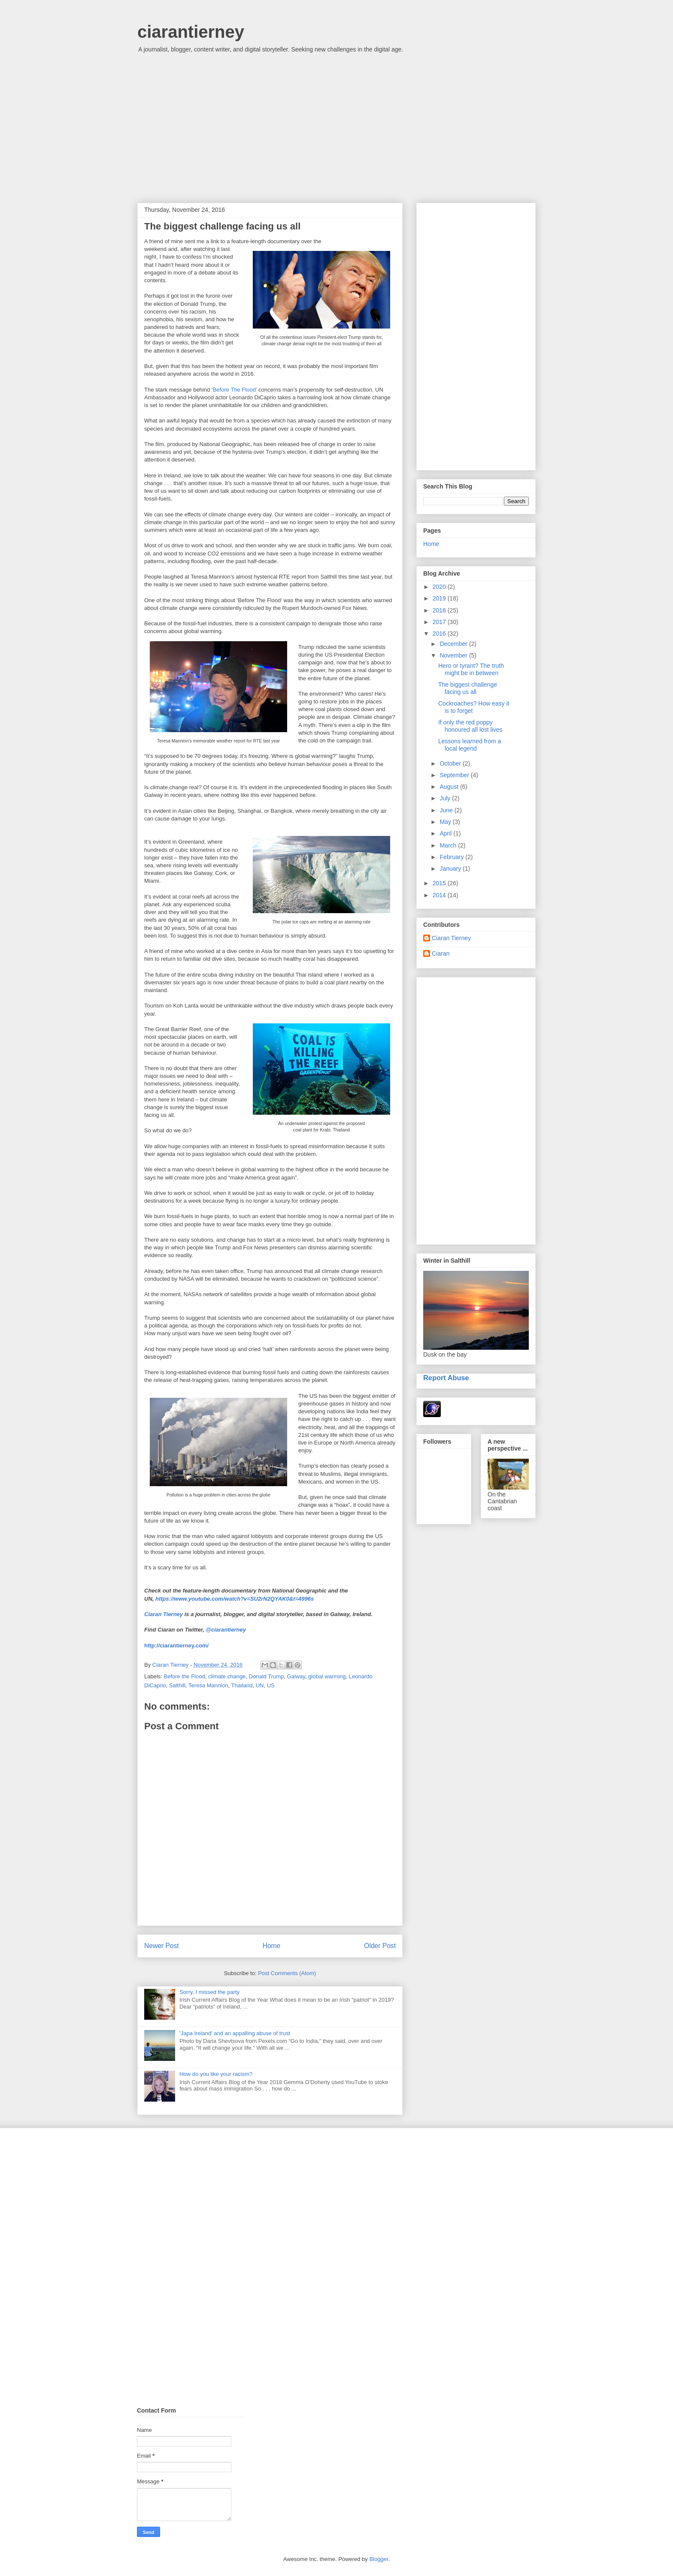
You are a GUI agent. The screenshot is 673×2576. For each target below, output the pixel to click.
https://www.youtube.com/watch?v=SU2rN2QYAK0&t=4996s (234, 1599)
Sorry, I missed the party (209, 1992)
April (446, 833)
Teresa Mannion (208, 1685)
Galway (296, 1676)
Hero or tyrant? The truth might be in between (471, 669)
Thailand (242, 1685)
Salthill (177, 1685)
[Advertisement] (336, 130)
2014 (440, 895)
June (447, 810)
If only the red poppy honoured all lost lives (470, 726)
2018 (440, 610)
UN (260, 1685)
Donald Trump (266, 1676)
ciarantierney (190, 31)
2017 (440, 621)
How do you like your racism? (215, 2074)
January (451, 868)
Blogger (378, 2559)
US (271, 1685)
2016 (440, 633)
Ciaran (440, 953)
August (450, 786)
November (454, 655)
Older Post (380, 1945)
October (451, 763)
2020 (440, 586)
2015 (440, 883)
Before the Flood (184, 1676)
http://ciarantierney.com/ (176, 1645)
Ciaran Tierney (163, 1614)
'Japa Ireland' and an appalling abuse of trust (234, 2033)
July (446, 798)
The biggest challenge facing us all (467, 688)
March (449, 845)
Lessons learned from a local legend (469, 745)
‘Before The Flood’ (234, 389)
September (455, 775)
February (452, 857)
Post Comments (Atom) (287, 1973)
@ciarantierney (226, 1629)
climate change (227, 1676)
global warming (327, 1676)
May (446, 821)
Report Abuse (446, 1378)
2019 (440, 598)
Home (272, 1945)
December (454, 643)
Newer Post (161, 1945)
